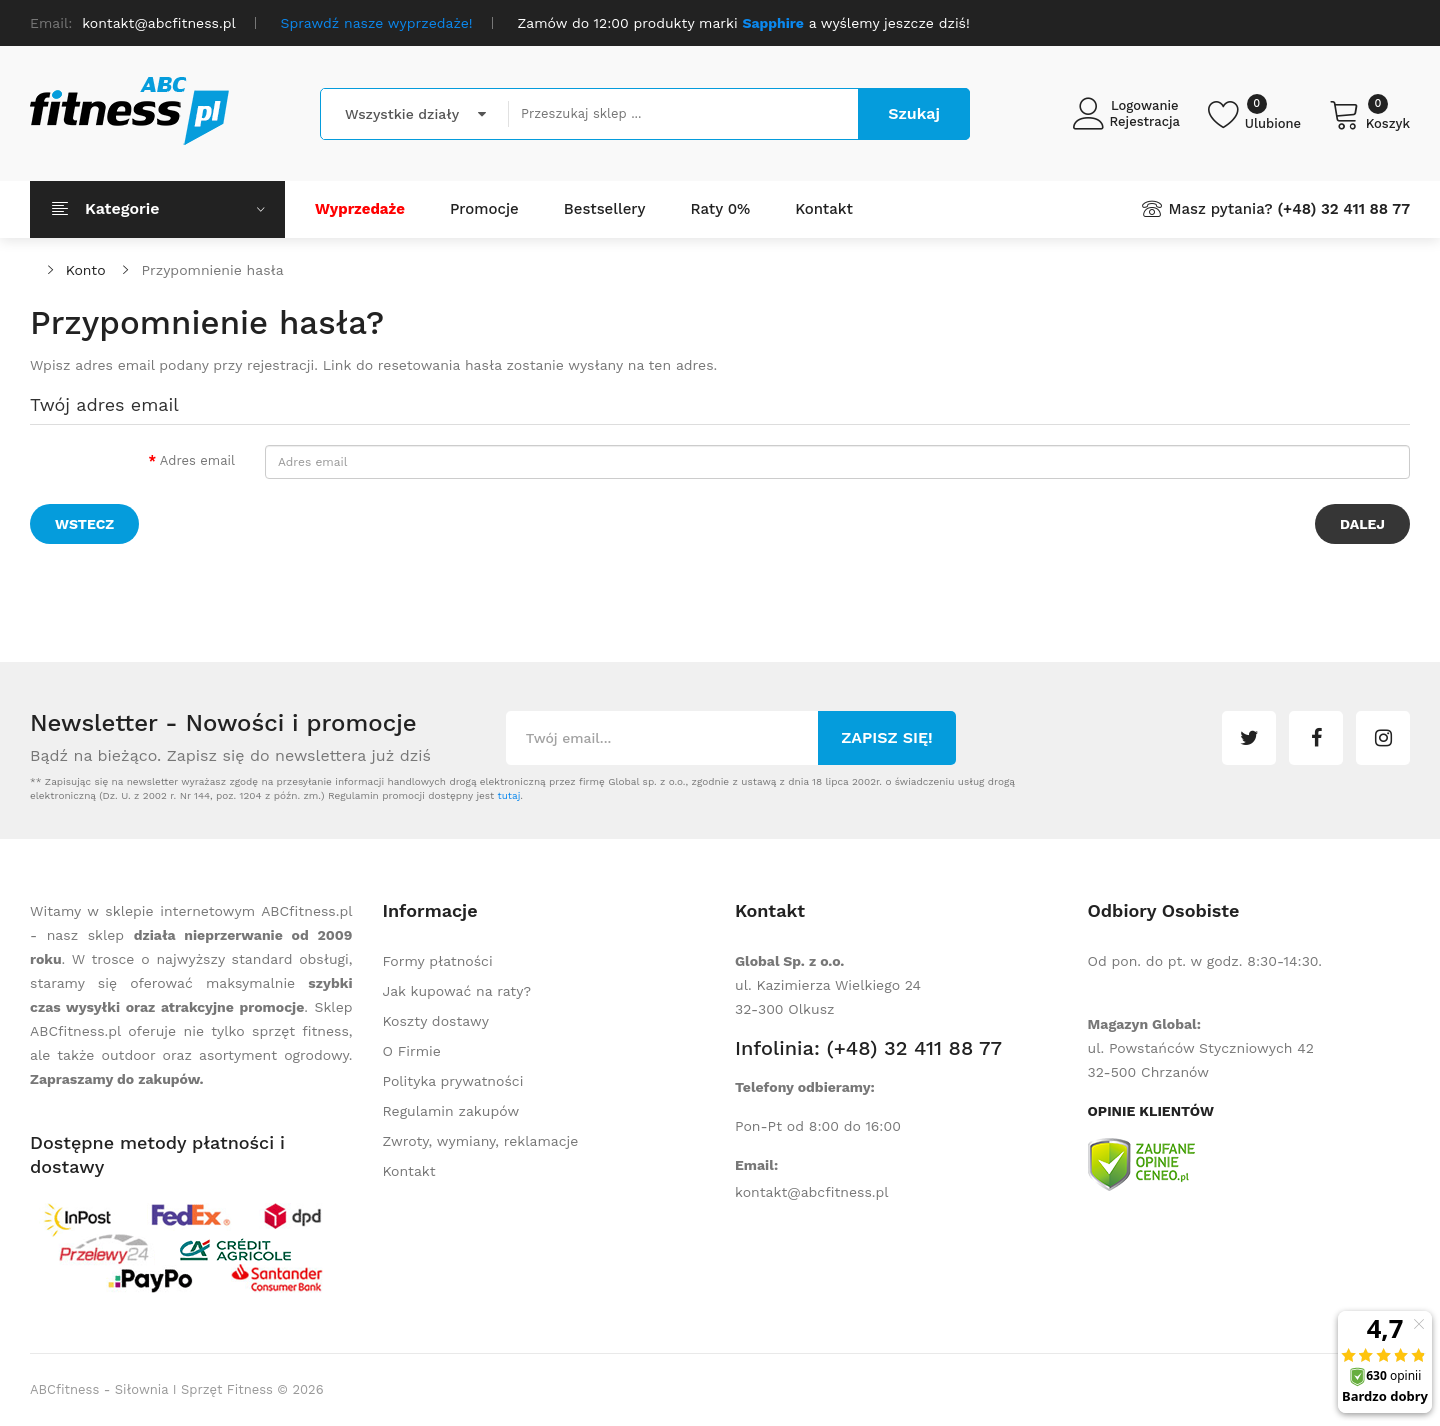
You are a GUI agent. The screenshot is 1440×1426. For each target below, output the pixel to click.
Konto (86, 270)
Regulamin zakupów (451, 1111)
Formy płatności (438, 961)
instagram (1383, 738)
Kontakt (409, 1171)
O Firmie (412, 1051)
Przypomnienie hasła (212, 270)
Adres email (197, 460)
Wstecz (84, 524)
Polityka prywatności (453, 1081)
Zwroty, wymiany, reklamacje (481, 1141)
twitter (1249, 738)
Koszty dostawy (436, 1021)
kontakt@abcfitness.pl (812, 1192)
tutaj (508, 795)
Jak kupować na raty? (457, 991)
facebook (1316, 738)
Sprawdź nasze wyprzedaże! (377, 23)
